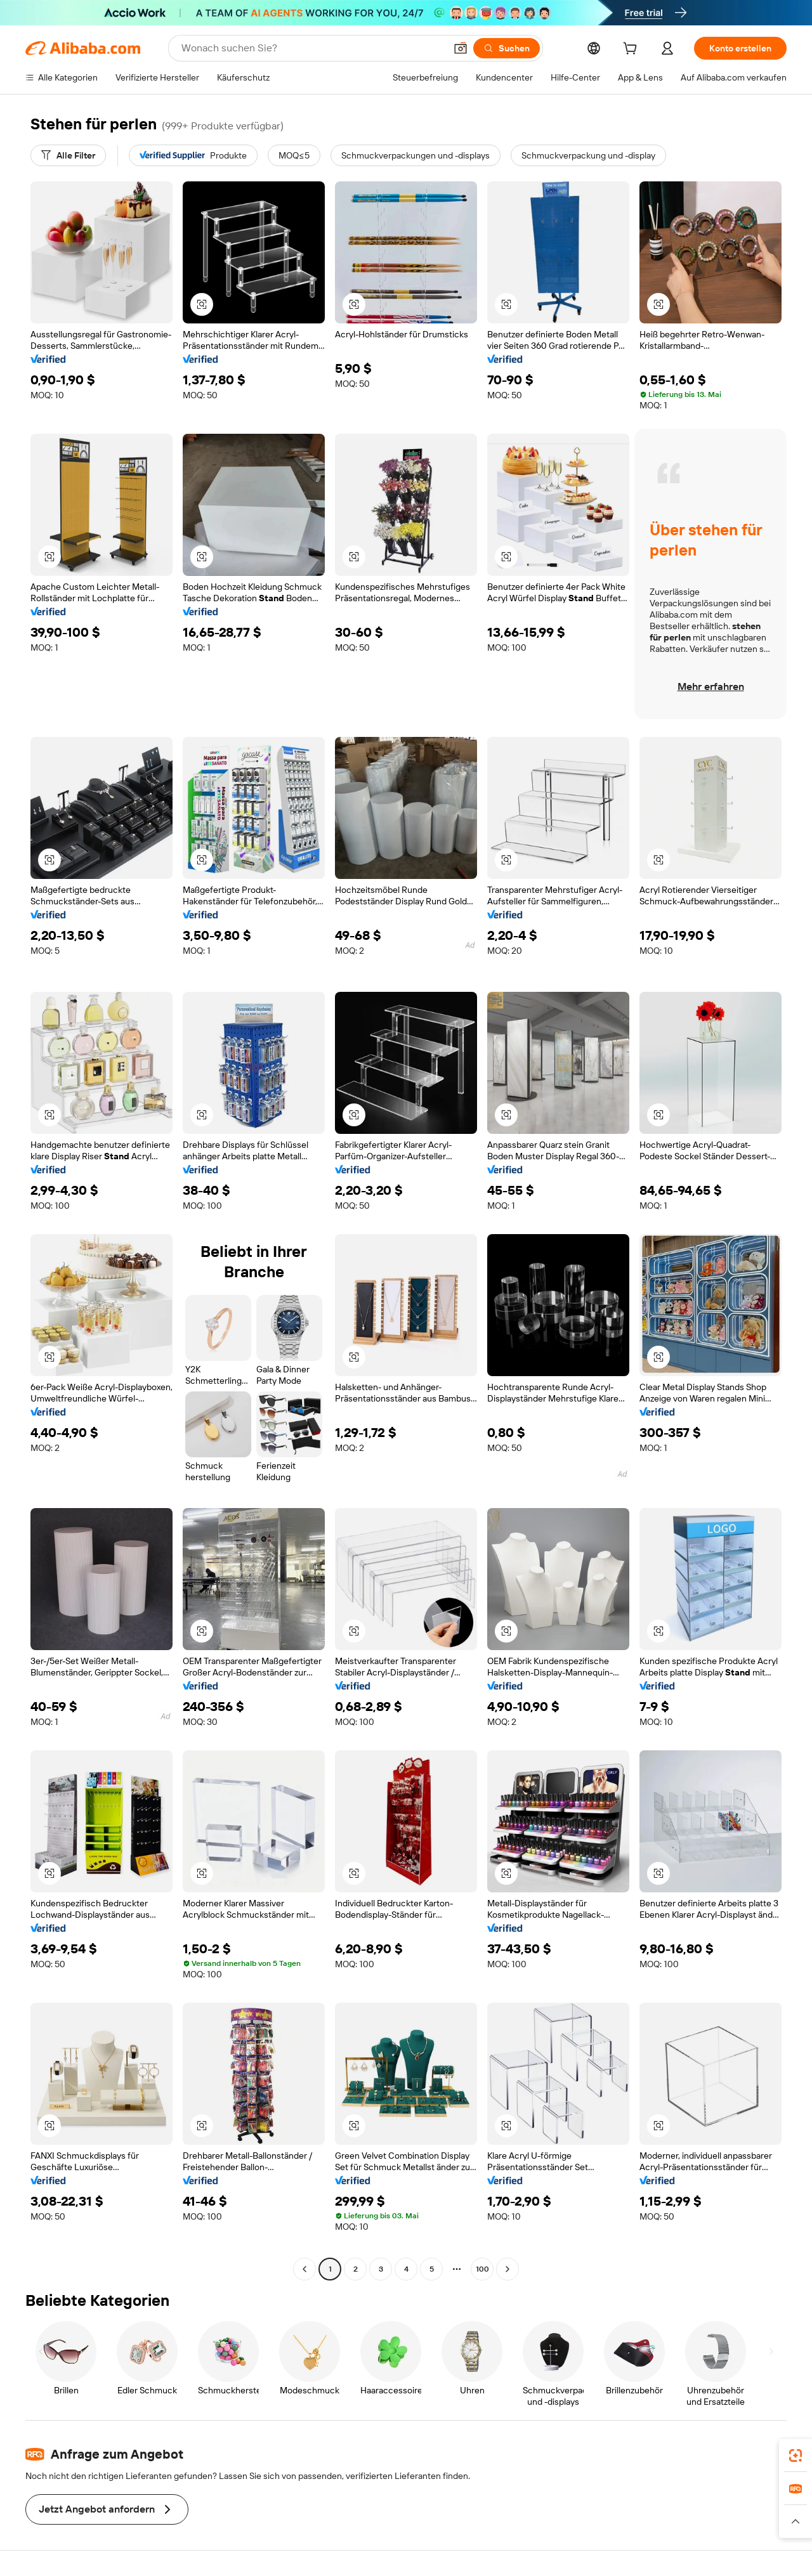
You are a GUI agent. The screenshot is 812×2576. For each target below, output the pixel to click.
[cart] (632, 50)
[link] (795, 2455)
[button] (460, 48)
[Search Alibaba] (312, 48)
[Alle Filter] (68, 155)
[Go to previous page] (304, 2269)
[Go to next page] (507, 2269)
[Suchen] (506, 48)
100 (482, 2269)
